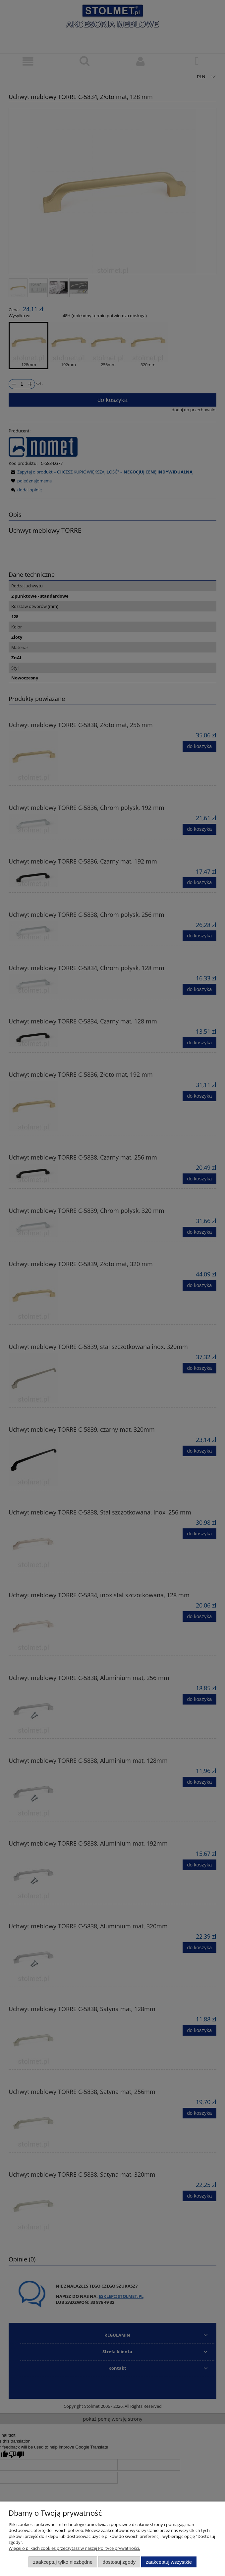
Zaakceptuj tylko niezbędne (62, 2562)
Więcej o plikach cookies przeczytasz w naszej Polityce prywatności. (74, 2548)
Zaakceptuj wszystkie (169, 2562)
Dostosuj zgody (119, 2562)
